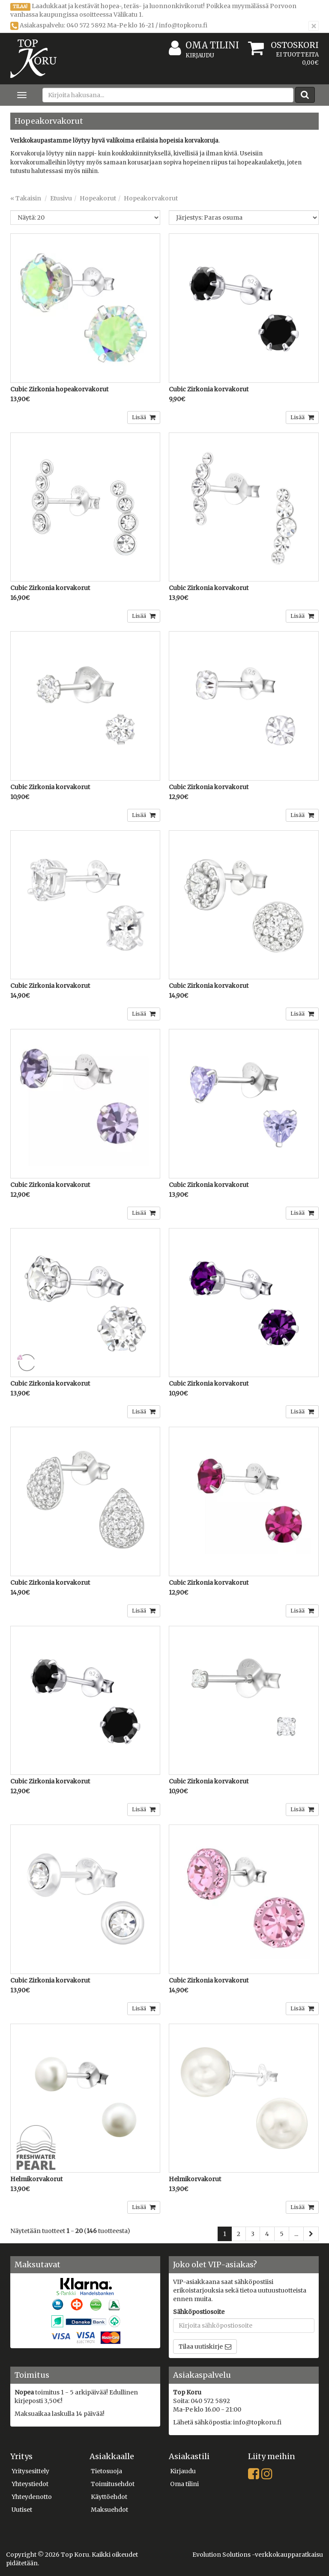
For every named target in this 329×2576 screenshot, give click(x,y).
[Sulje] (313, 26)
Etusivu (61, 198)
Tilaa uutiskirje (201, 2346)
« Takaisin (25, 198)
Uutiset (22, 2509)
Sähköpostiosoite (198, 2312)
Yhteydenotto (32, 2497)
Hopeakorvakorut (151, 198)
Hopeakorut (98, 198)
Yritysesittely (30, 2471)
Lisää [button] (139, 417)
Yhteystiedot (30, 2484)
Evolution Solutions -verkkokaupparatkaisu (257, 2554)
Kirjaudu (199, 55)
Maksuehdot (109, 2509)
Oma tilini (204, 45)
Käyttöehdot (109, 2497)
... (296, 2234)
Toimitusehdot (113, 2484)
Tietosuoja (106, 2471)
